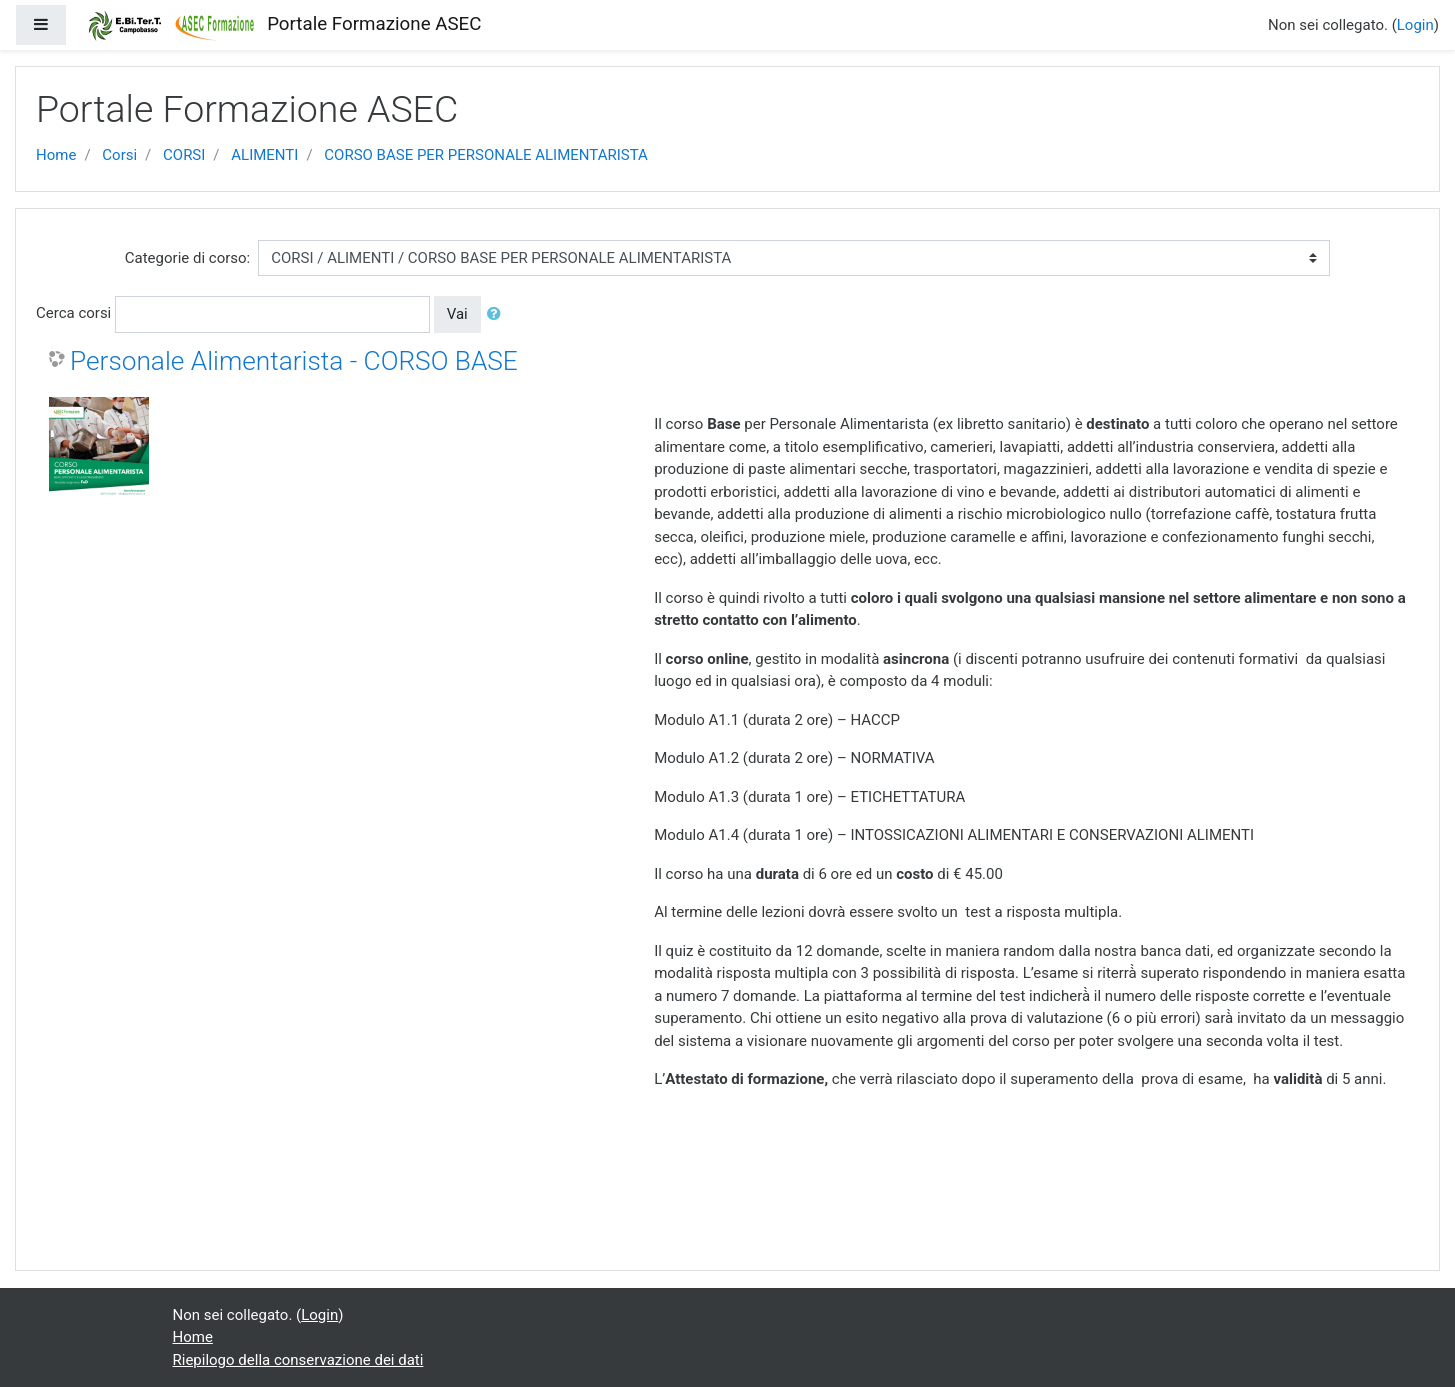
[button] (498, 314)
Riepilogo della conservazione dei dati (298, 1360)
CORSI (184, 155)
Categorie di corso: (187, 258)
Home (56, 155)
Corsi (119, 155)
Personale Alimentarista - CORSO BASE (294, 361)
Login (1415, 25)
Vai (457, 314)
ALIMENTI (264, 155)
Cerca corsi (73, 313)
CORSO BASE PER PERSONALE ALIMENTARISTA (486, 155)
